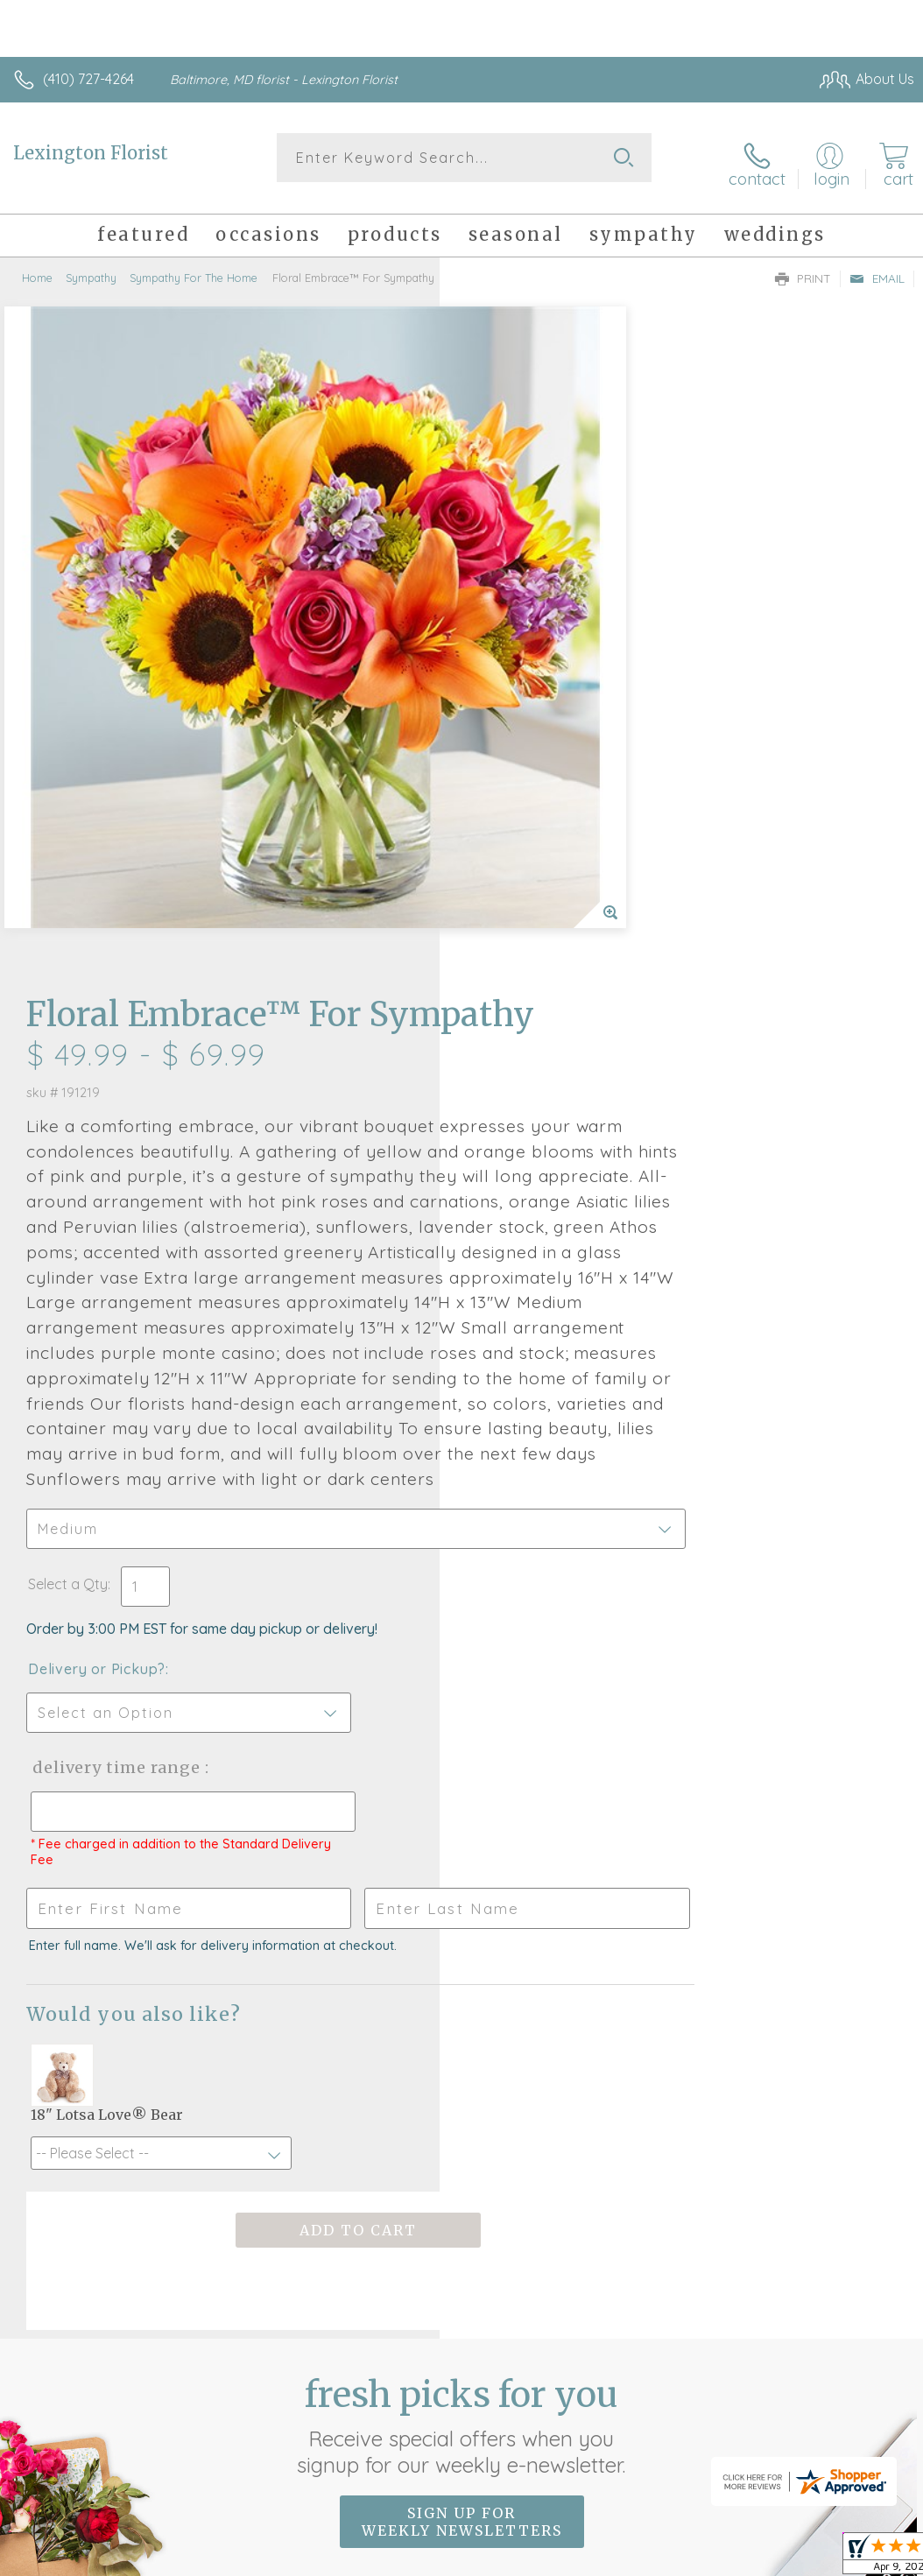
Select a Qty (507, 1091)
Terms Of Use (513, 2453)
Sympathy (91, 267)
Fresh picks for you (462, 1932)
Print (803, 268)
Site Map (850, 2453)
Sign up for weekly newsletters (462, 2028)
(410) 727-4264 (88, 79)
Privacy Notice (616, 2453)
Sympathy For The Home (193, 267)
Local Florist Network (741, 2453)
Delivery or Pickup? (536, 1176)
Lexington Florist (90, 153)
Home (37, 267)
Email (877, 268)
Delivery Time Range (554, 1274)
